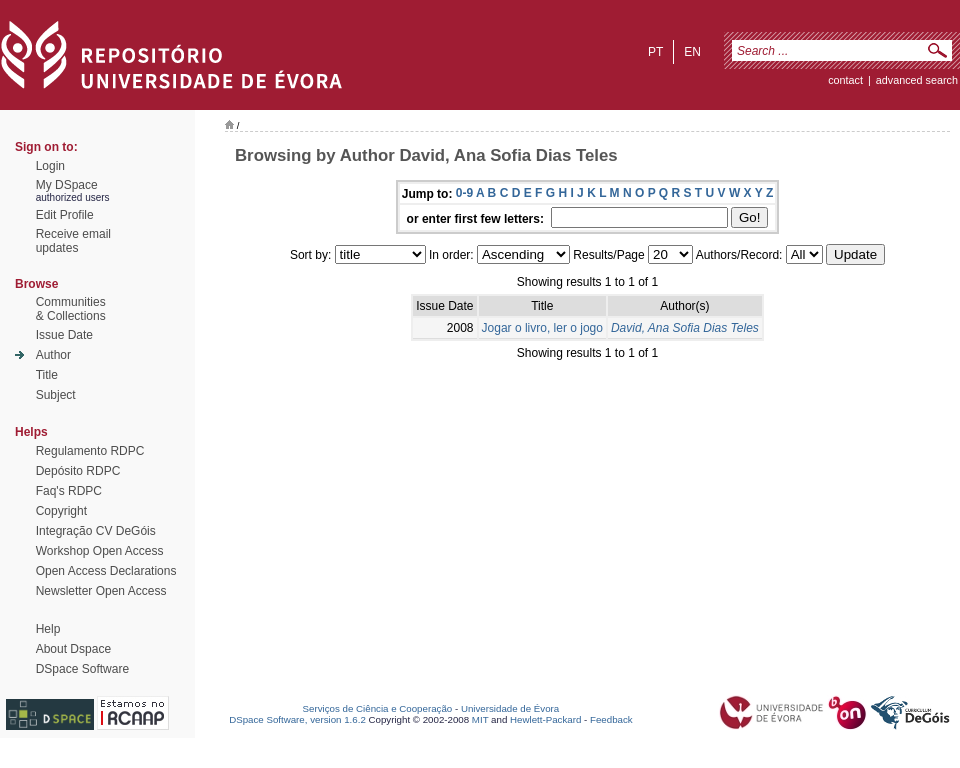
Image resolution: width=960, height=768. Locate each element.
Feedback (611, 719)
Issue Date (64, 335)
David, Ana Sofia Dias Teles (685, 328)
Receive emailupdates (73, 241)
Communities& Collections (71, 309)
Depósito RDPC (78, 471)
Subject (56, 395)
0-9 (464, 193)
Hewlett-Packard (545, 719)
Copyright (61, 511)
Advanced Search (917, 80)
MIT (480, 719)
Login (50, 166)
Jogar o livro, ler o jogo (542, 328)
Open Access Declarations (106, 571)
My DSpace (67, 185)
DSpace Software (82, 669)
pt (655, 52)
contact (845, 80)
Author (53, 355)
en (692, 52)
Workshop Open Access (100, 551)
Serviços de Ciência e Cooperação (378, 708)
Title (47, 375)
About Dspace (73, 649)
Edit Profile (65, 215)
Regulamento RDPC (90, 451)
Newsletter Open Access (101, 591)
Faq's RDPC (69, 491)
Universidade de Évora (510, 708)
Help (48, 629)
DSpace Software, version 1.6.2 (297, 719)
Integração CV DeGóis (96, 531)
